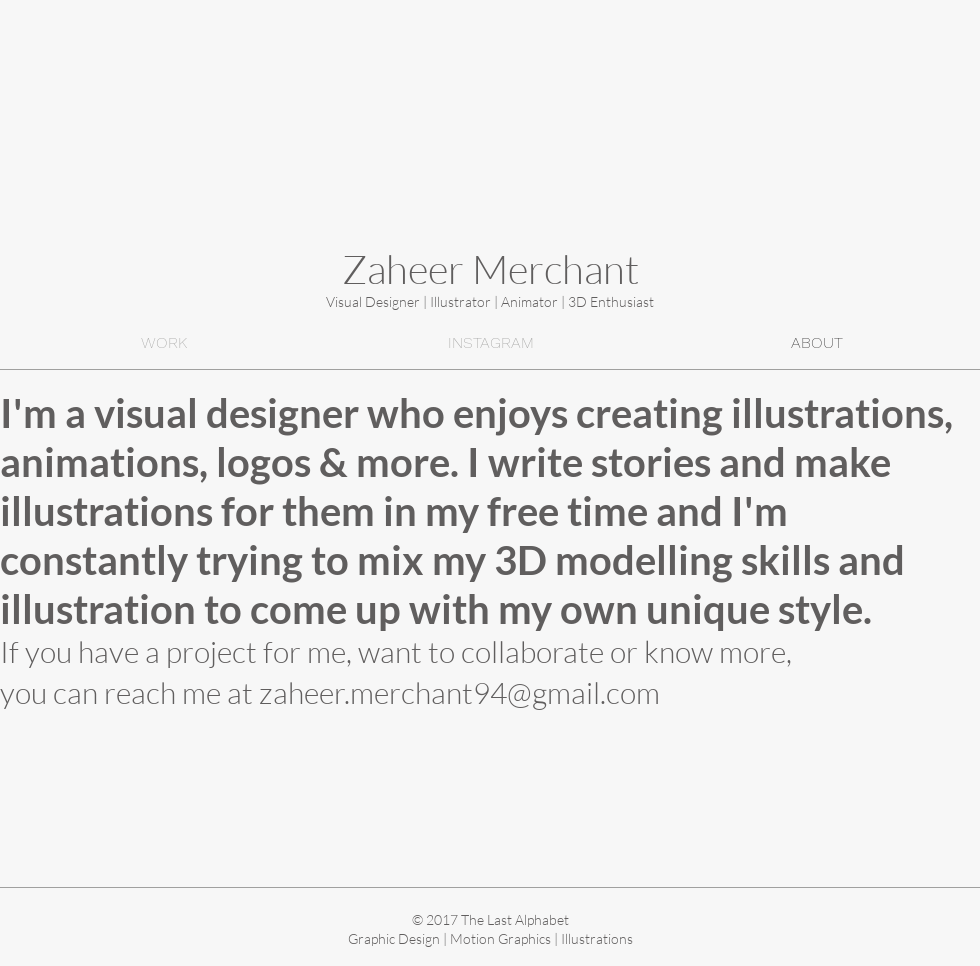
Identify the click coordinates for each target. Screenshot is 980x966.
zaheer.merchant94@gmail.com (459, 692)
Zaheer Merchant (490, 268)
